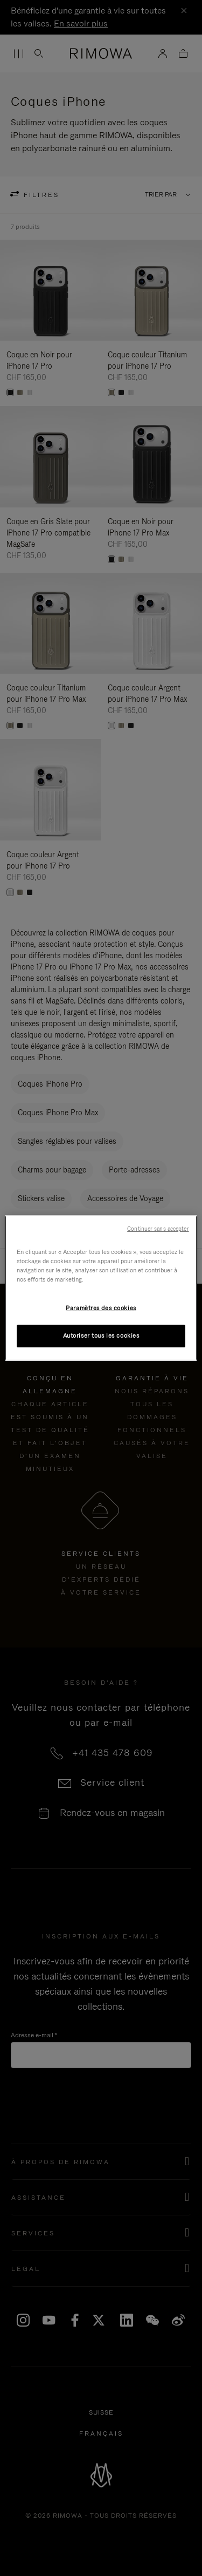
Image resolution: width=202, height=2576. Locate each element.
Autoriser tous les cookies (101, 1335)
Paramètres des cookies (101, 1308)
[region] (101, 1288)
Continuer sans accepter (158, 1228)
